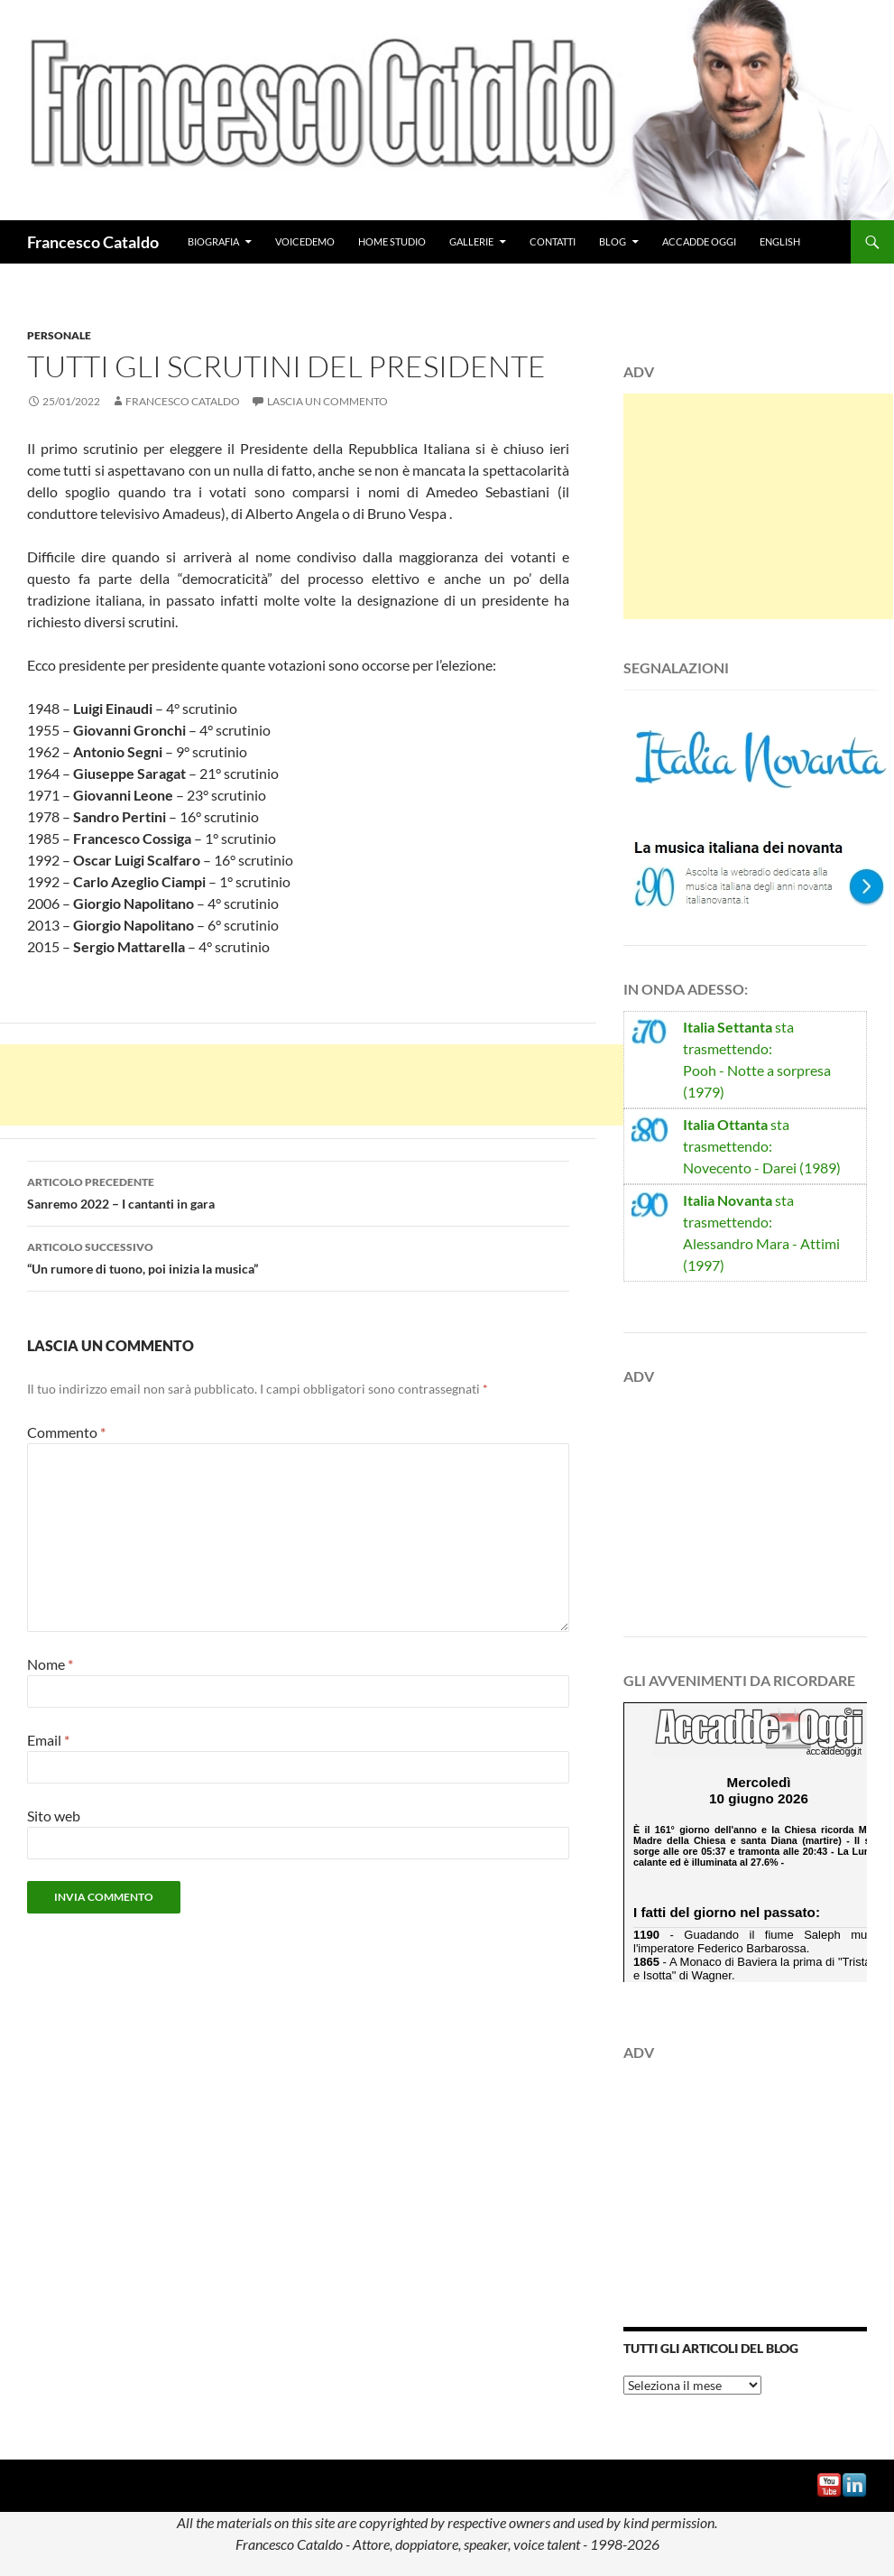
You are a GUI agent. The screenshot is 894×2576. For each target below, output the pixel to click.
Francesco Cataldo (93, 242)
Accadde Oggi (699, 241)
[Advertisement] (328, 1085)
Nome (50, 1664)
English (780, 241)
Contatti (553, 241)
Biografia (213, 241)
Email (48, 1739)
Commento (66, 1432)
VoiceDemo (305, 241)
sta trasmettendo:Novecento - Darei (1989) (762, 1146)
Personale (59, 335)
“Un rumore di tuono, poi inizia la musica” (298, 1256)
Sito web (53, 1815)
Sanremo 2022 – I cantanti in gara (298, 1191)
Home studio (392, 241)
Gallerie (471, 241)
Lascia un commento (327, 401)
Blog (612, 241)
